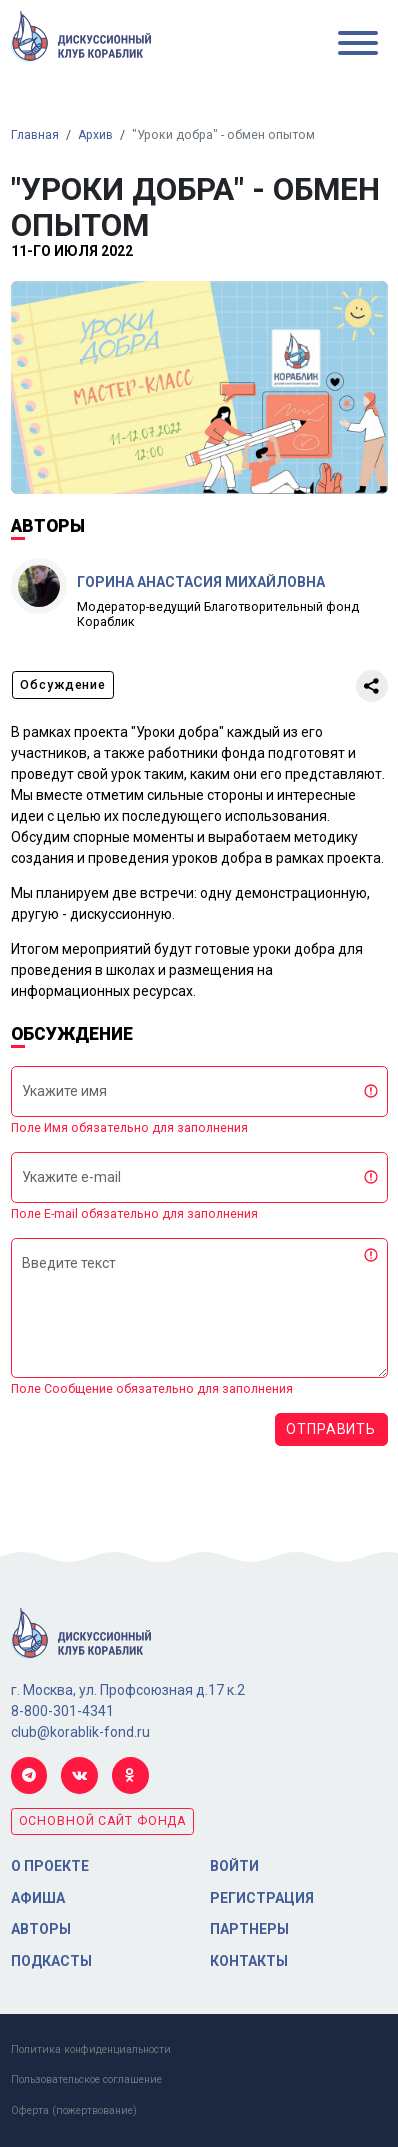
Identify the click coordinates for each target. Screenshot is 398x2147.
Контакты (249, 1961)
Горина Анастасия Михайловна (201, 582)
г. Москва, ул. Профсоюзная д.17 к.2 (128, 1690)
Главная (35, 135)
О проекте (50, 1866)
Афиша (38, 1898)
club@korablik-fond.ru (80, 1732)
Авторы (41, 1929)
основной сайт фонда (103, 1821)
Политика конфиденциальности (91, 2049)
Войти (234, 1866)
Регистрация (262, 1898)
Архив (95, 135)
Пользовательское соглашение (86, 2079)
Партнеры (249, 1929)
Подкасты (51, 1961)
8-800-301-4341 (62, 1711)
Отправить (331, 1429)
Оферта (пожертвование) (74, 2110)
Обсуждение (63, 685)
